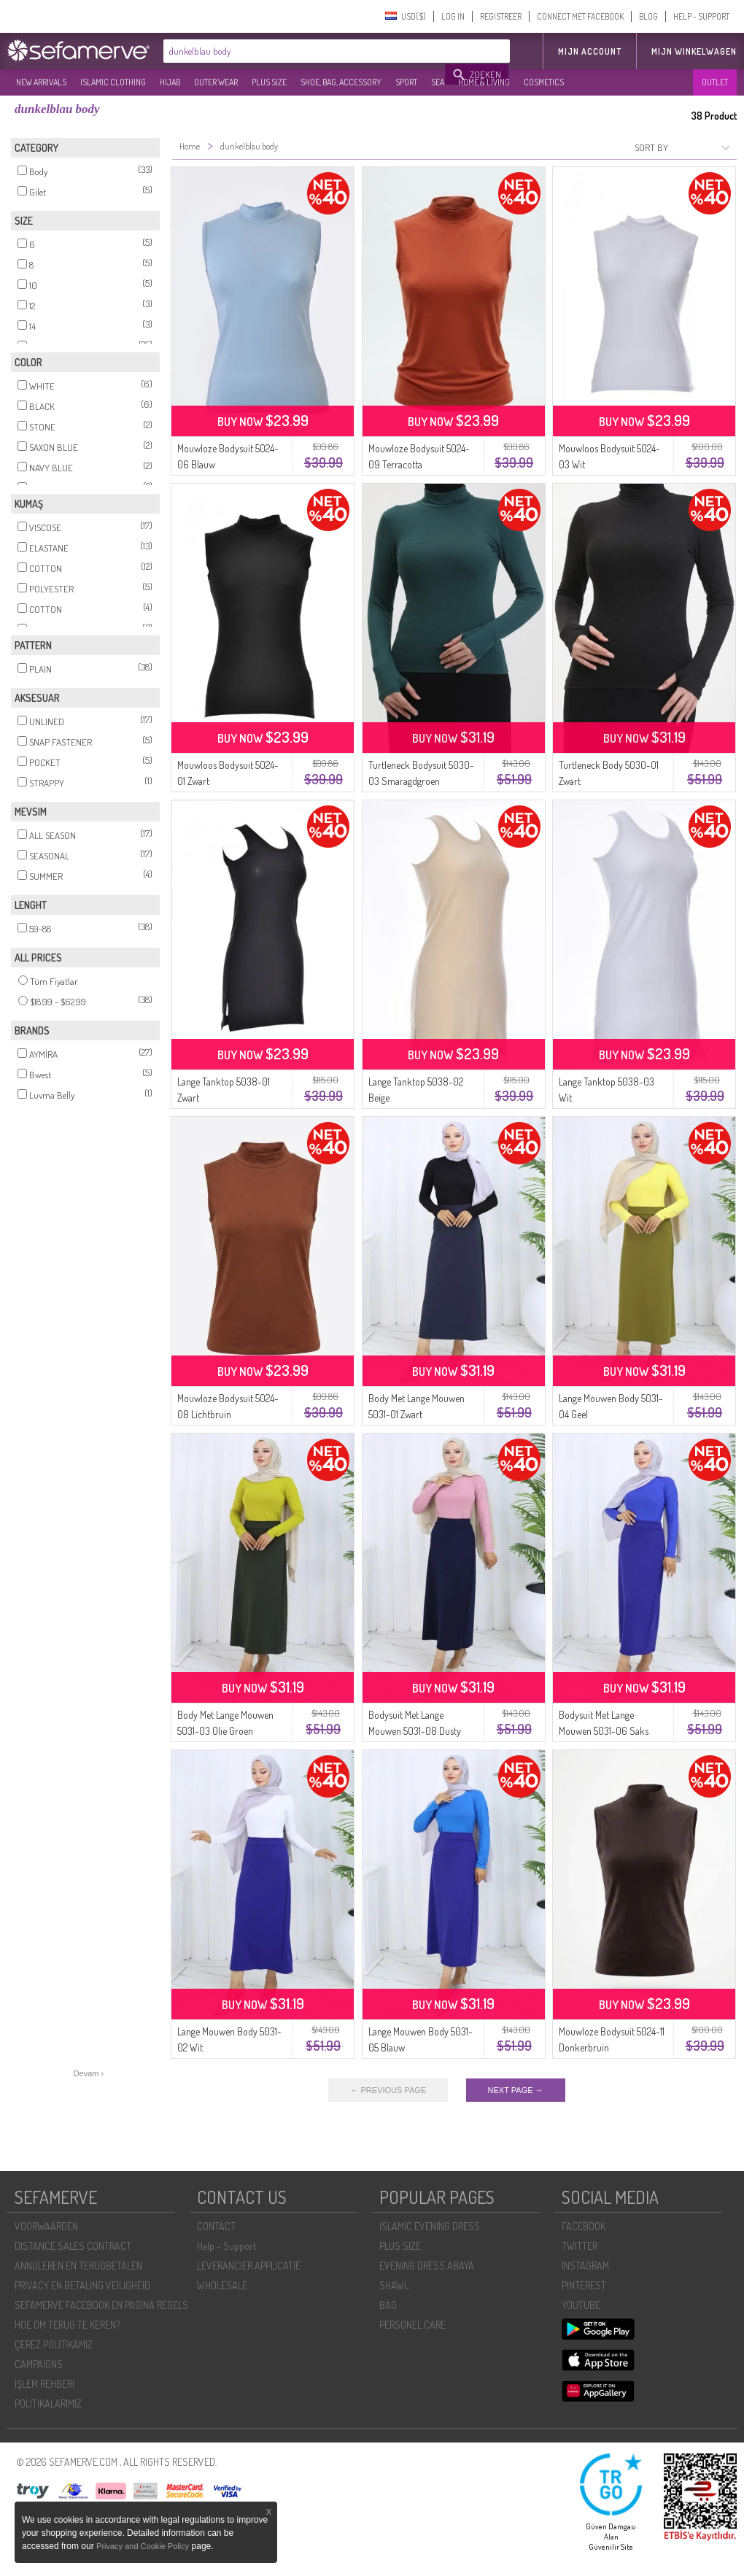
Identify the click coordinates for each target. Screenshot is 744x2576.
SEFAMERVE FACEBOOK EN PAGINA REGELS (101, 2305)
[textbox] (304, 51)
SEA (437, 82)
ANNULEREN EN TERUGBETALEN (78, 2265)
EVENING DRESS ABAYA (426, 2265)
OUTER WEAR (216, 82)
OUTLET (715, 82)
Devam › (89, 2073)
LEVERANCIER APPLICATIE (249, 2265)
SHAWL (393, 2285)
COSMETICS (544, 82)
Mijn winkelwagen (694, 51)
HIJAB (170, 82)
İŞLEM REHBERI (44, 2384)
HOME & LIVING (484, 82)
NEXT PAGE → (515, 2090)
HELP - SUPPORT (701, 16)
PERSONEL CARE (412, 2324)
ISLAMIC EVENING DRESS (429, 2226)
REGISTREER (501, 16)
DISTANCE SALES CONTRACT (73, 2246)
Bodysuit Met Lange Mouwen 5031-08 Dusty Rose (414, 1731)
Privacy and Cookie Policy (142, 2546)
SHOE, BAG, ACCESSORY (341, 82)
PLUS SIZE (269, 82)
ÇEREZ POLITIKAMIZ (54, 2344)
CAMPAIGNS (39, 2364)
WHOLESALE (222, 2285)
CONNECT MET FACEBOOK (580, 16)
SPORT (406, 82)
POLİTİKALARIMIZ (48, 2403)
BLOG (648, 16)
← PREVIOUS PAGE (388, 2090)
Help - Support (226, 2246)
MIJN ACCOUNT (589, 51)
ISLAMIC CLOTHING (113, 82)
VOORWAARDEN (46, 2226)
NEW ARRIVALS (41, 82)
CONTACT (216, 2226)
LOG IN (453, 16)
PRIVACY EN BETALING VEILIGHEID (82, 2285)
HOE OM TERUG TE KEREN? (67, 2324)
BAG (388, 2305)
